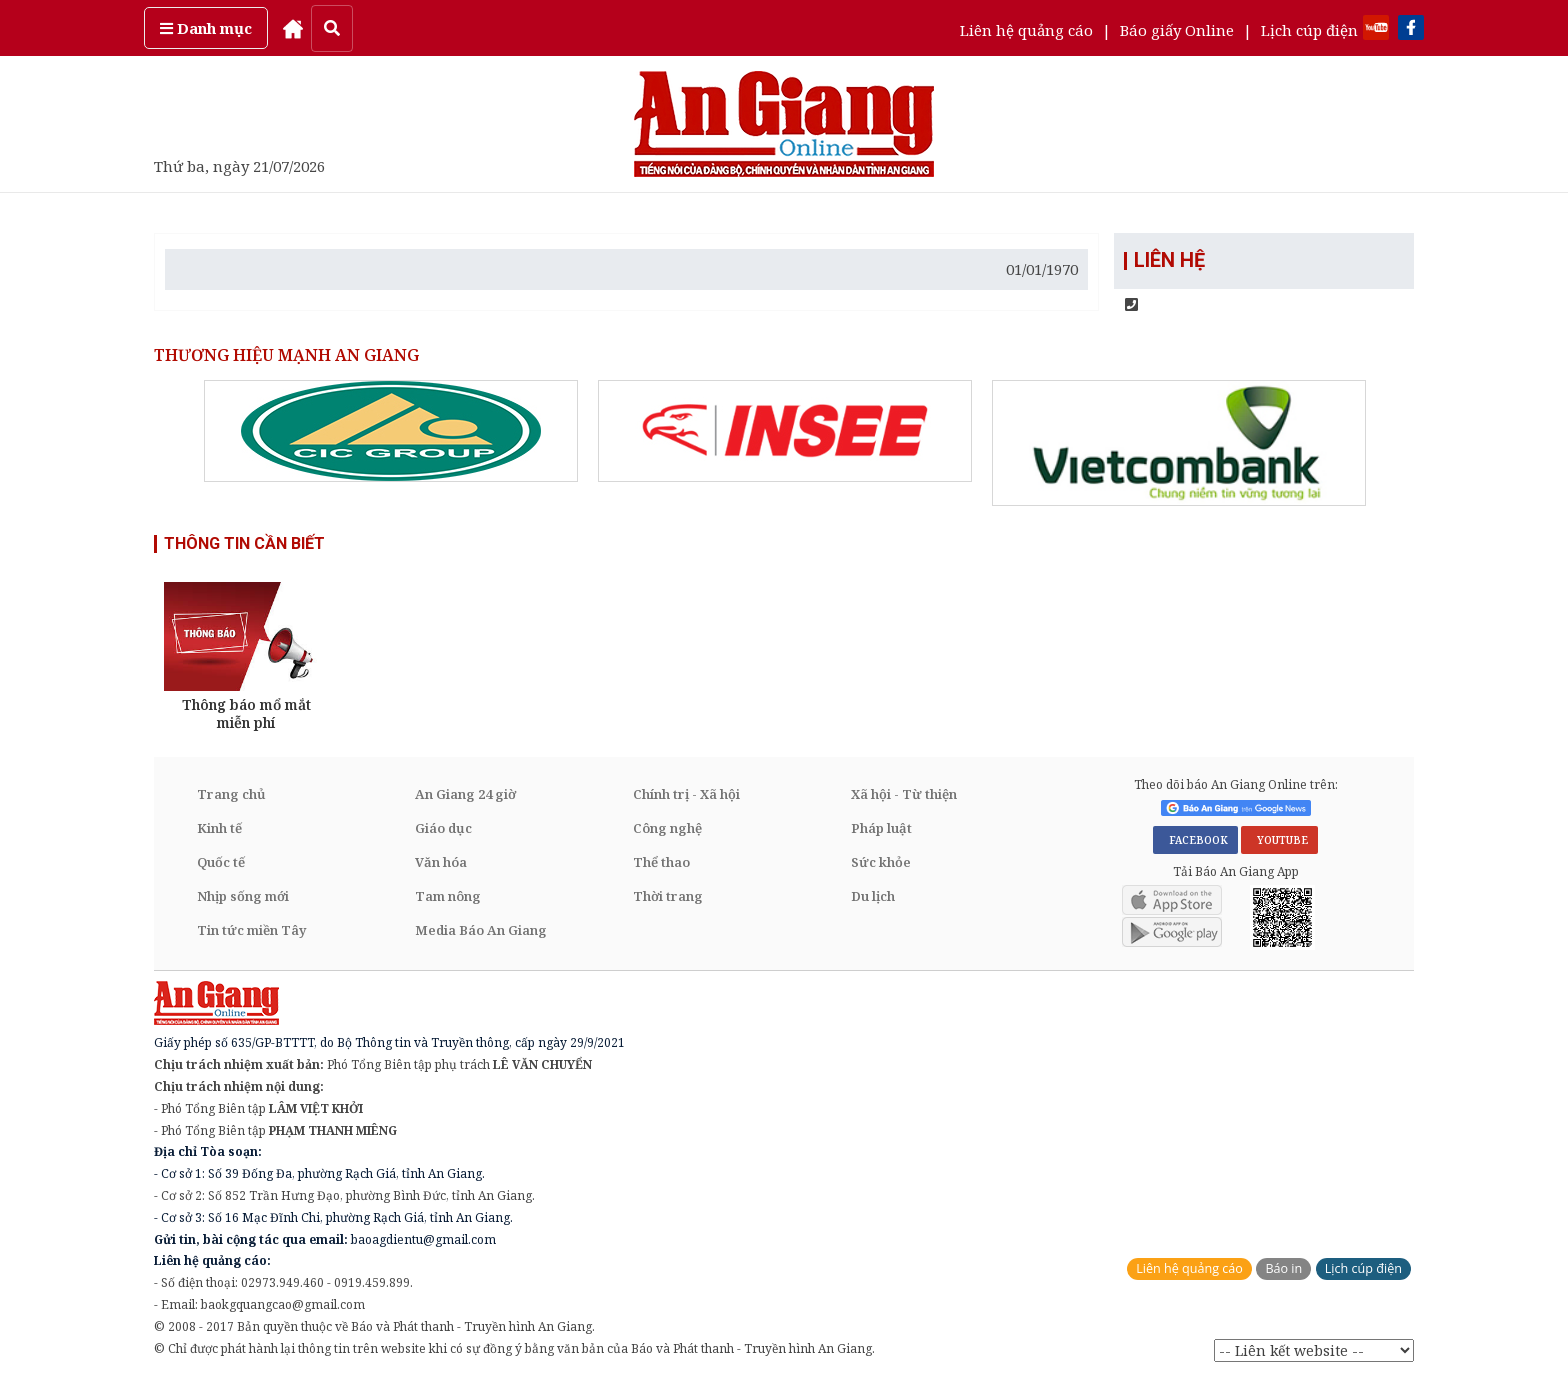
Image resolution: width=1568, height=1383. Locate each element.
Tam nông (448, 896)
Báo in (1283, 1269)
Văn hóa (441, 862)
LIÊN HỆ (1169, 261)
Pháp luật (881, 828)
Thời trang (668, 896)
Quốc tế (221, 862)
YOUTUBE (1279, 840)
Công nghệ (667, 828)
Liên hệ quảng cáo (1026, 30)
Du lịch (873, 896)
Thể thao (661, 862)
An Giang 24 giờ (465, 794)
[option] (391, 431)
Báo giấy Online (1177, 30)
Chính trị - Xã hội (686, 794)
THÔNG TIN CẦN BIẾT (244, 543)
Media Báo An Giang (481, 930)
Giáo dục (443, 828)
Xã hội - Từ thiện (904, 794)
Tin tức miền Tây (251, 930)
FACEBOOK (1195, 840)
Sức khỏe (881, 862)
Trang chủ (231, 794)
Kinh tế (219, 828)
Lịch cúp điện (1309, 30)
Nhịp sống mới (243, 896)
